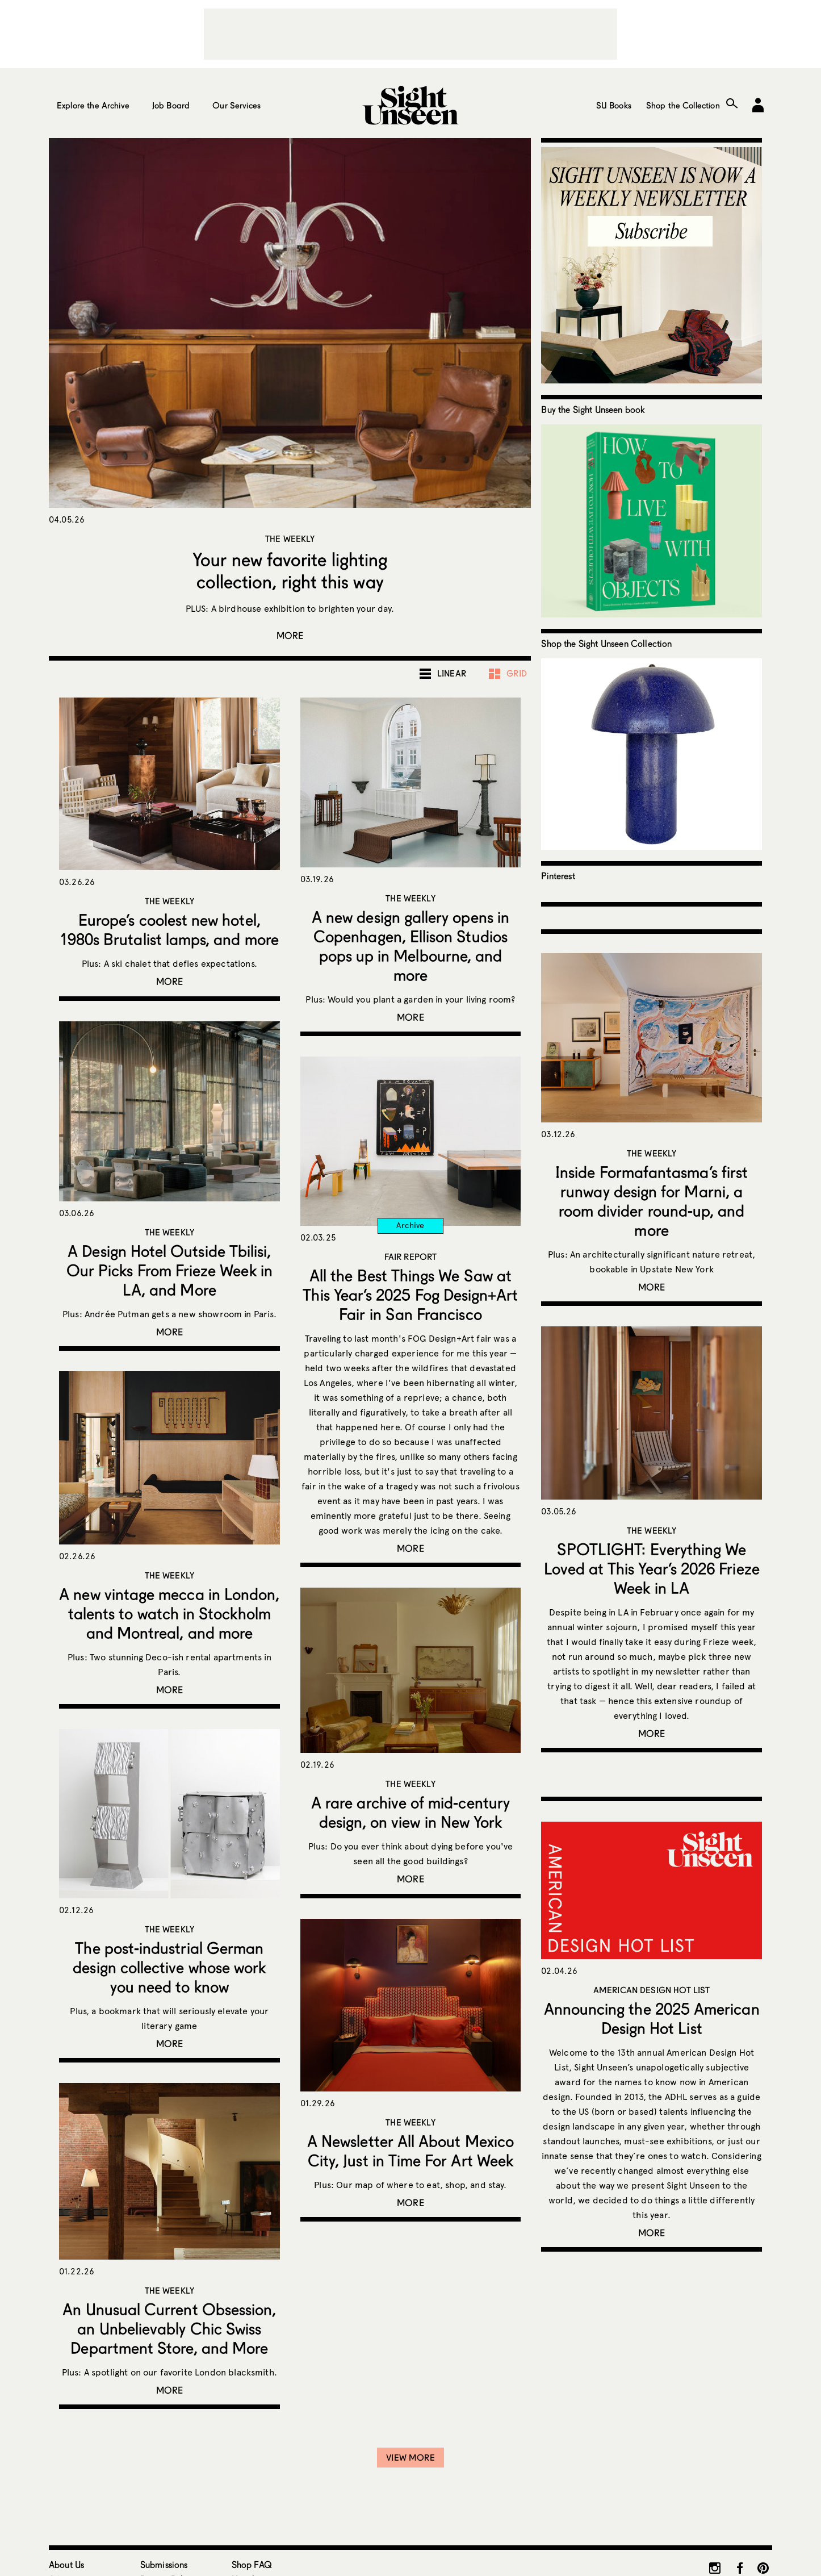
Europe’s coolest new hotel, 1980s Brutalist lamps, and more (169, 929)
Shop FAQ (252, 2564)
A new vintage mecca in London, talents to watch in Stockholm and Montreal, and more (169, 1613)
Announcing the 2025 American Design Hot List (652, 2018)
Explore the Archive (93, 105)
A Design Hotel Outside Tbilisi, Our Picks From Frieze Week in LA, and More (169, 1270)
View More (410, 2457)
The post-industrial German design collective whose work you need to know (169, 1967)
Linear (451, 672)
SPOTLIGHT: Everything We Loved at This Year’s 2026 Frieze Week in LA (652, 1568)
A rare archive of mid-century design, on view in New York (410, 1812)
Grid (516, 672)
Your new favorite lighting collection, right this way (289, 570)
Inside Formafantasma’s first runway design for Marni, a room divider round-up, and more (651, 1200)
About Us (66, 2564)
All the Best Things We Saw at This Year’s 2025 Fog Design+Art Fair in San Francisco (410, 1295)
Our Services (236, 105)
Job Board (171, 105)
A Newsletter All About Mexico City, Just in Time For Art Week (410, 2150)
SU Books (613, 105)
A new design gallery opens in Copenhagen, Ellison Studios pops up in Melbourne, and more (410, 945)
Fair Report (410, 1256)
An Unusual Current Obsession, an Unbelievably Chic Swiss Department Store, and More (169, 2328)
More (290, 635)
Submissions (164, 2564)
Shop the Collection (683, 105)
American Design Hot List (651, 1990)
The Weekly (290, 538)
